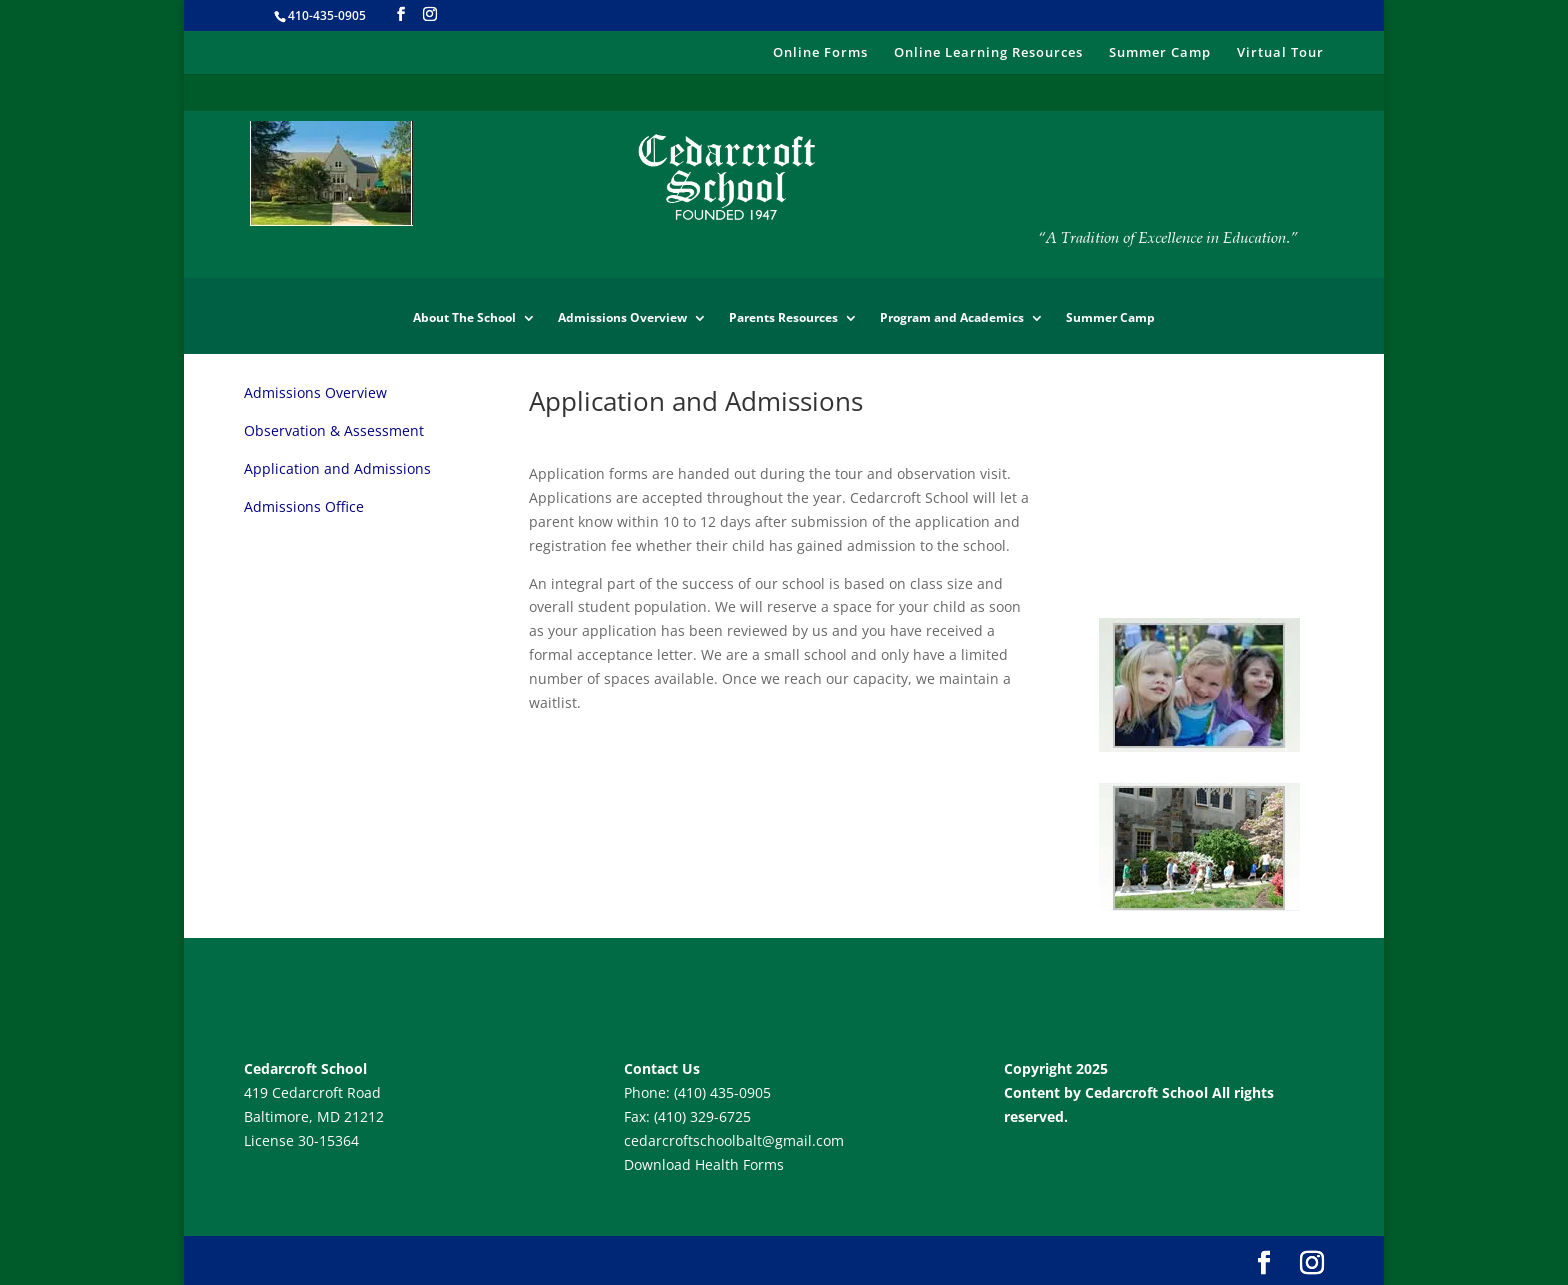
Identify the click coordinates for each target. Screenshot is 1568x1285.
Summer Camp (1160, 53)
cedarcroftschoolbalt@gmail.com (734, 1140)
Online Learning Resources (988, 53)
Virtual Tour (1280, 53)
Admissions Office (304, 506)
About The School (464, 318)
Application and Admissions (337, 468)
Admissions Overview (622, 318)
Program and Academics (952, 318)
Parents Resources (783, 318)
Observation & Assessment (334, 430)
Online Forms (820, 53)
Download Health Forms (704, 1164)
